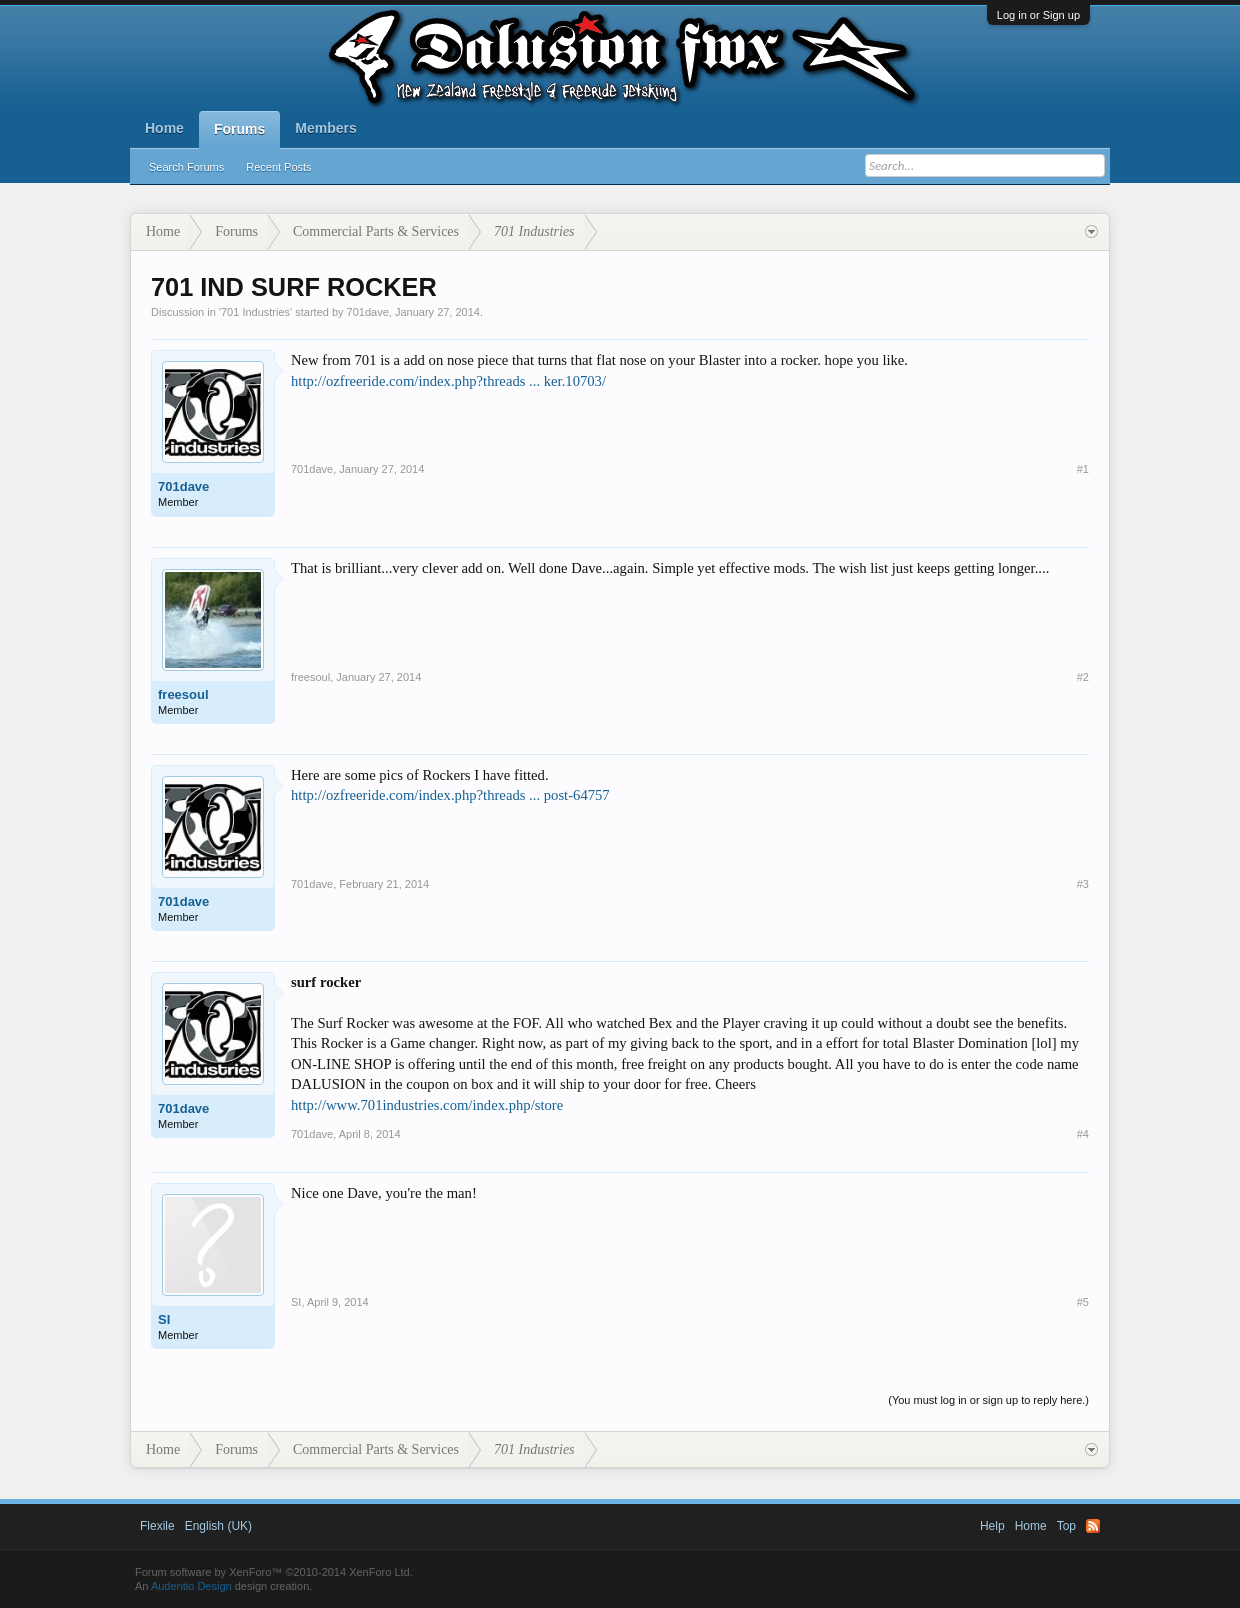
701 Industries (255, 312)
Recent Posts (278, 167)
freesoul (183, 694)
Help (992, 1526)
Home (164, 128)
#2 (1083, 677)
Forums (239, 129)
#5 (1083, 1302)
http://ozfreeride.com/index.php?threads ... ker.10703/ (448, 381)
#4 (1083, 1134)
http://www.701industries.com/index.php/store (427, 1105)
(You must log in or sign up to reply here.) (988, 1400)
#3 (1083, 884)
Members (325, 128)
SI (164, 1319)
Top (1066, 1526)
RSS (1093, 1526)
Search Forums (186, 167)
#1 (1083, 469)
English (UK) (218, 1526)
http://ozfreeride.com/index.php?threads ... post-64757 (450, 795)
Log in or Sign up (1038, 15)
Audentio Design (191, 1586)
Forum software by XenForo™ (274, 1572)
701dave (368, 312)
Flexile (157, 1526)
